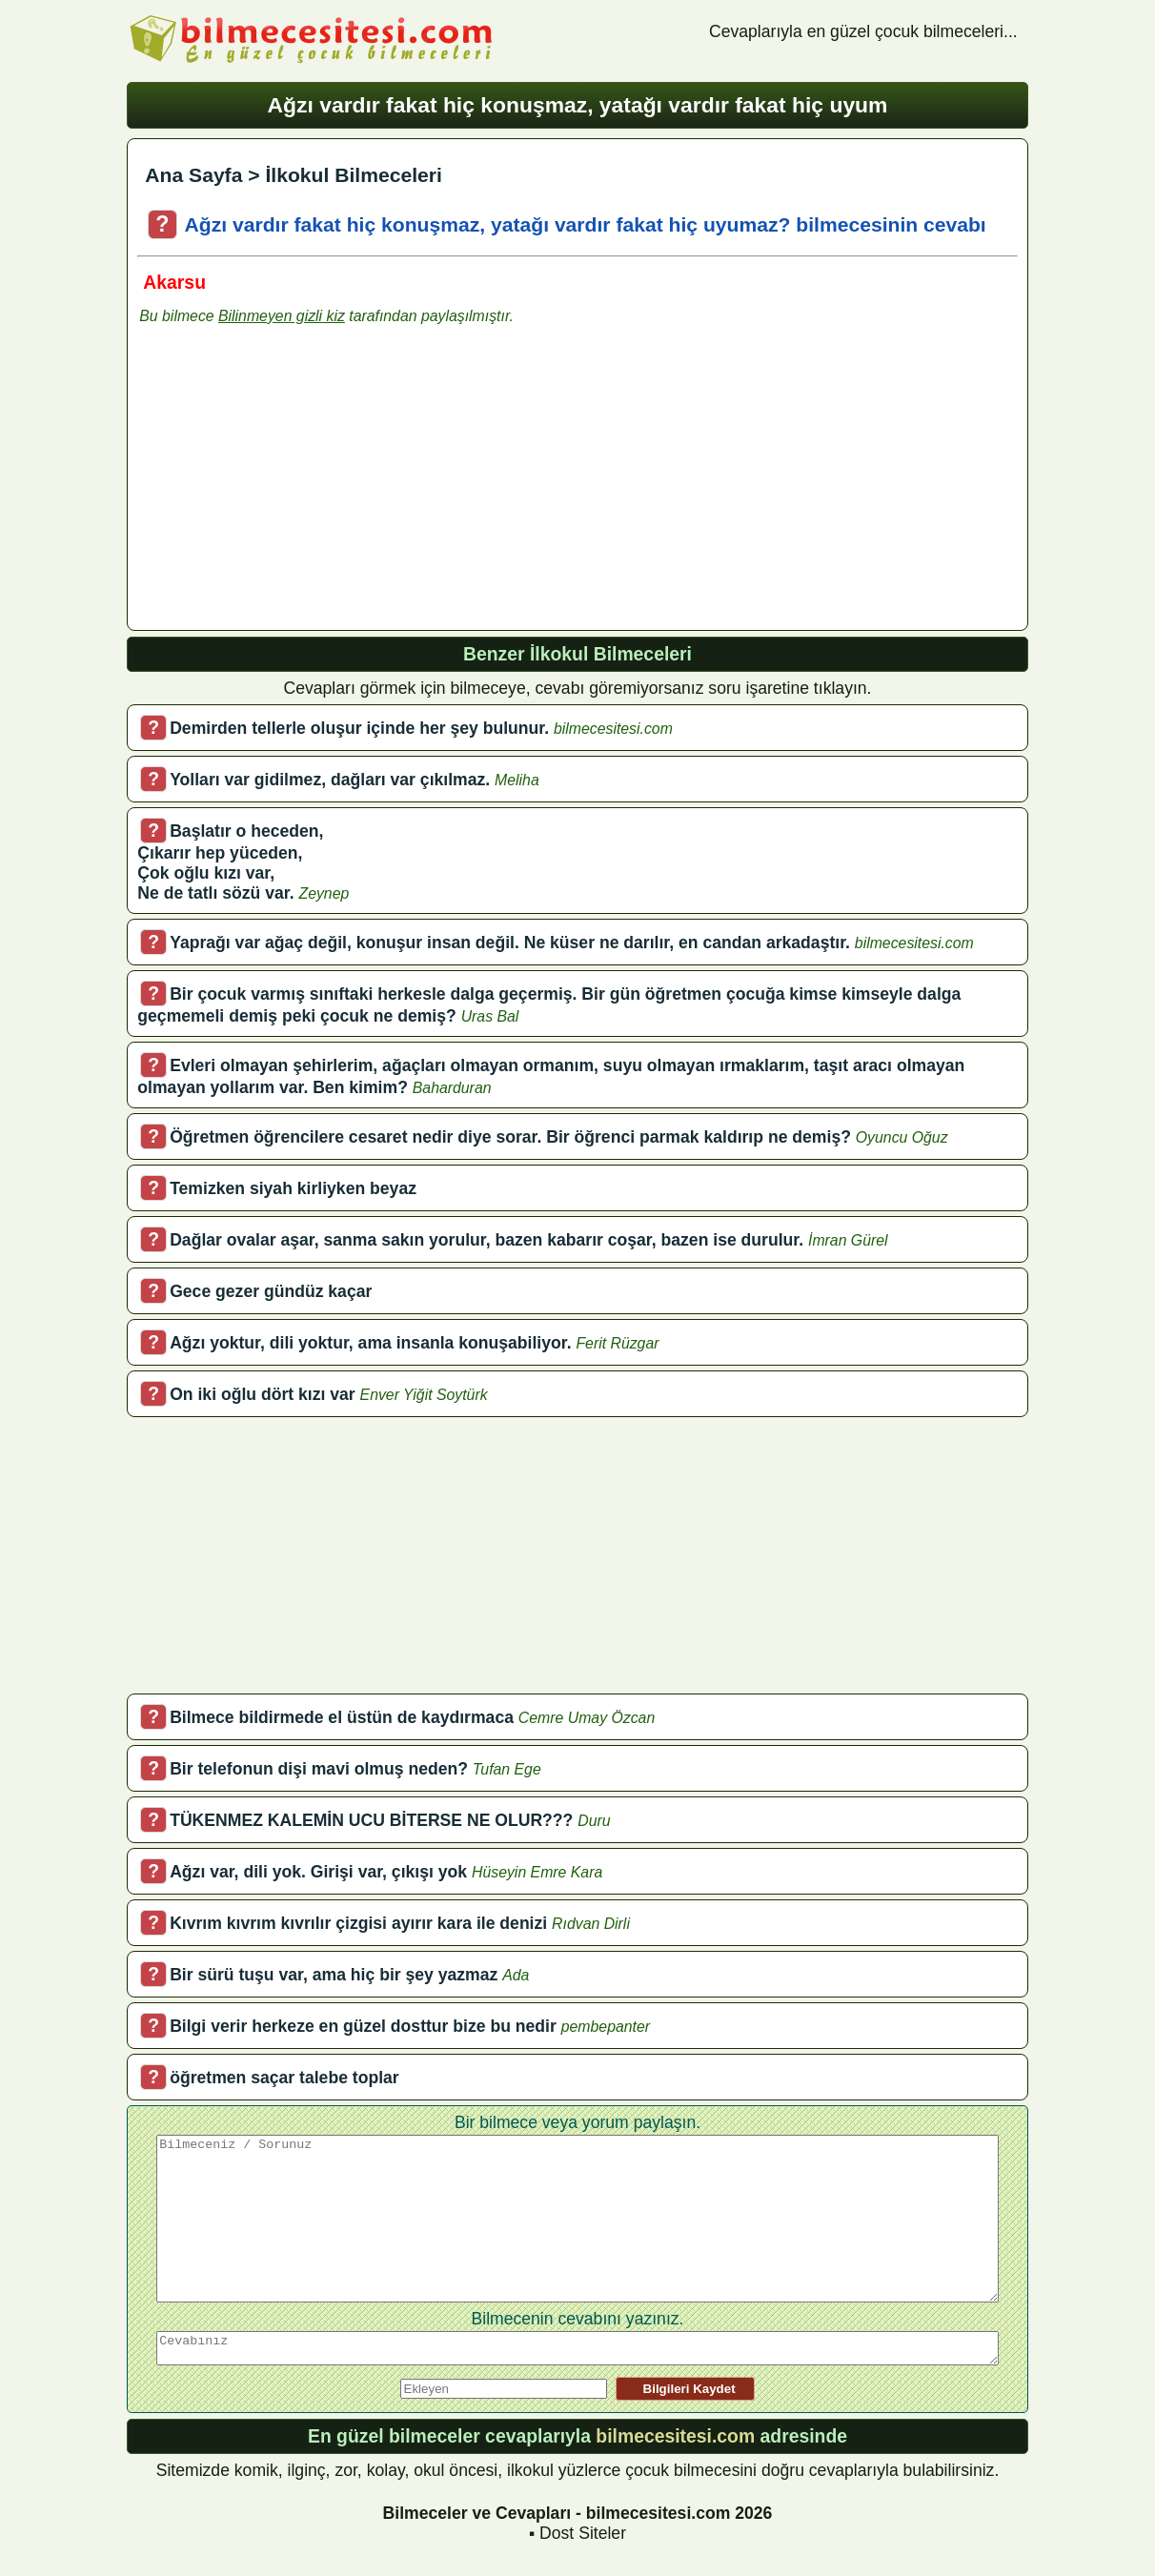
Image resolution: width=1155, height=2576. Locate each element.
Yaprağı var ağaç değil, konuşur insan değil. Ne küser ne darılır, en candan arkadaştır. (510, 942)
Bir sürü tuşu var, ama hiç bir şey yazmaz (333, 1974)
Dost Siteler (582, 2533)
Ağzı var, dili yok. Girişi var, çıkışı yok (318, 1871)
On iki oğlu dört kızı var (262, 1394)
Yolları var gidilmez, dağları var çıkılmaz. (330, 779)
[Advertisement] (577, 485)
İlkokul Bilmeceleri (353, 175)
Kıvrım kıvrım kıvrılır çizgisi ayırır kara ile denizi (358, 1923)
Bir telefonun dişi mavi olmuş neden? (319, 1768)
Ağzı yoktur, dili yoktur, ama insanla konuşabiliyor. (370, 1342)
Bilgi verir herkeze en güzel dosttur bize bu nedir (363, 2026)
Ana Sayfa (193, 175)
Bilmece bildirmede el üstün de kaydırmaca (342, 1717)
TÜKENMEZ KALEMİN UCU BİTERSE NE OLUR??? (371, 1820)
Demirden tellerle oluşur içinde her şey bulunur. (359, 728)
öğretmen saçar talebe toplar (284, 2077)
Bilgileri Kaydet (685, 2389)
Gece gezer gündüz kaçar (271, 1291)
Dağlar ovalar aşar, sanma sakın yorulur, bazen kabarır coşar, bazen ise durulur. (486, 1239)
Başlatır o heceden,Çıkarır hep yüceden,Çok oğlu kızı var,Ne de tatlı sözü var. (230, 862)
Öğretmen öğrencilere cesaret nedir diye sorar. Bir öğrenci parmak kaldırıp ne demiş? (510, 1136)
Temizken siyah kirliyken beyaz (293, 1188)
